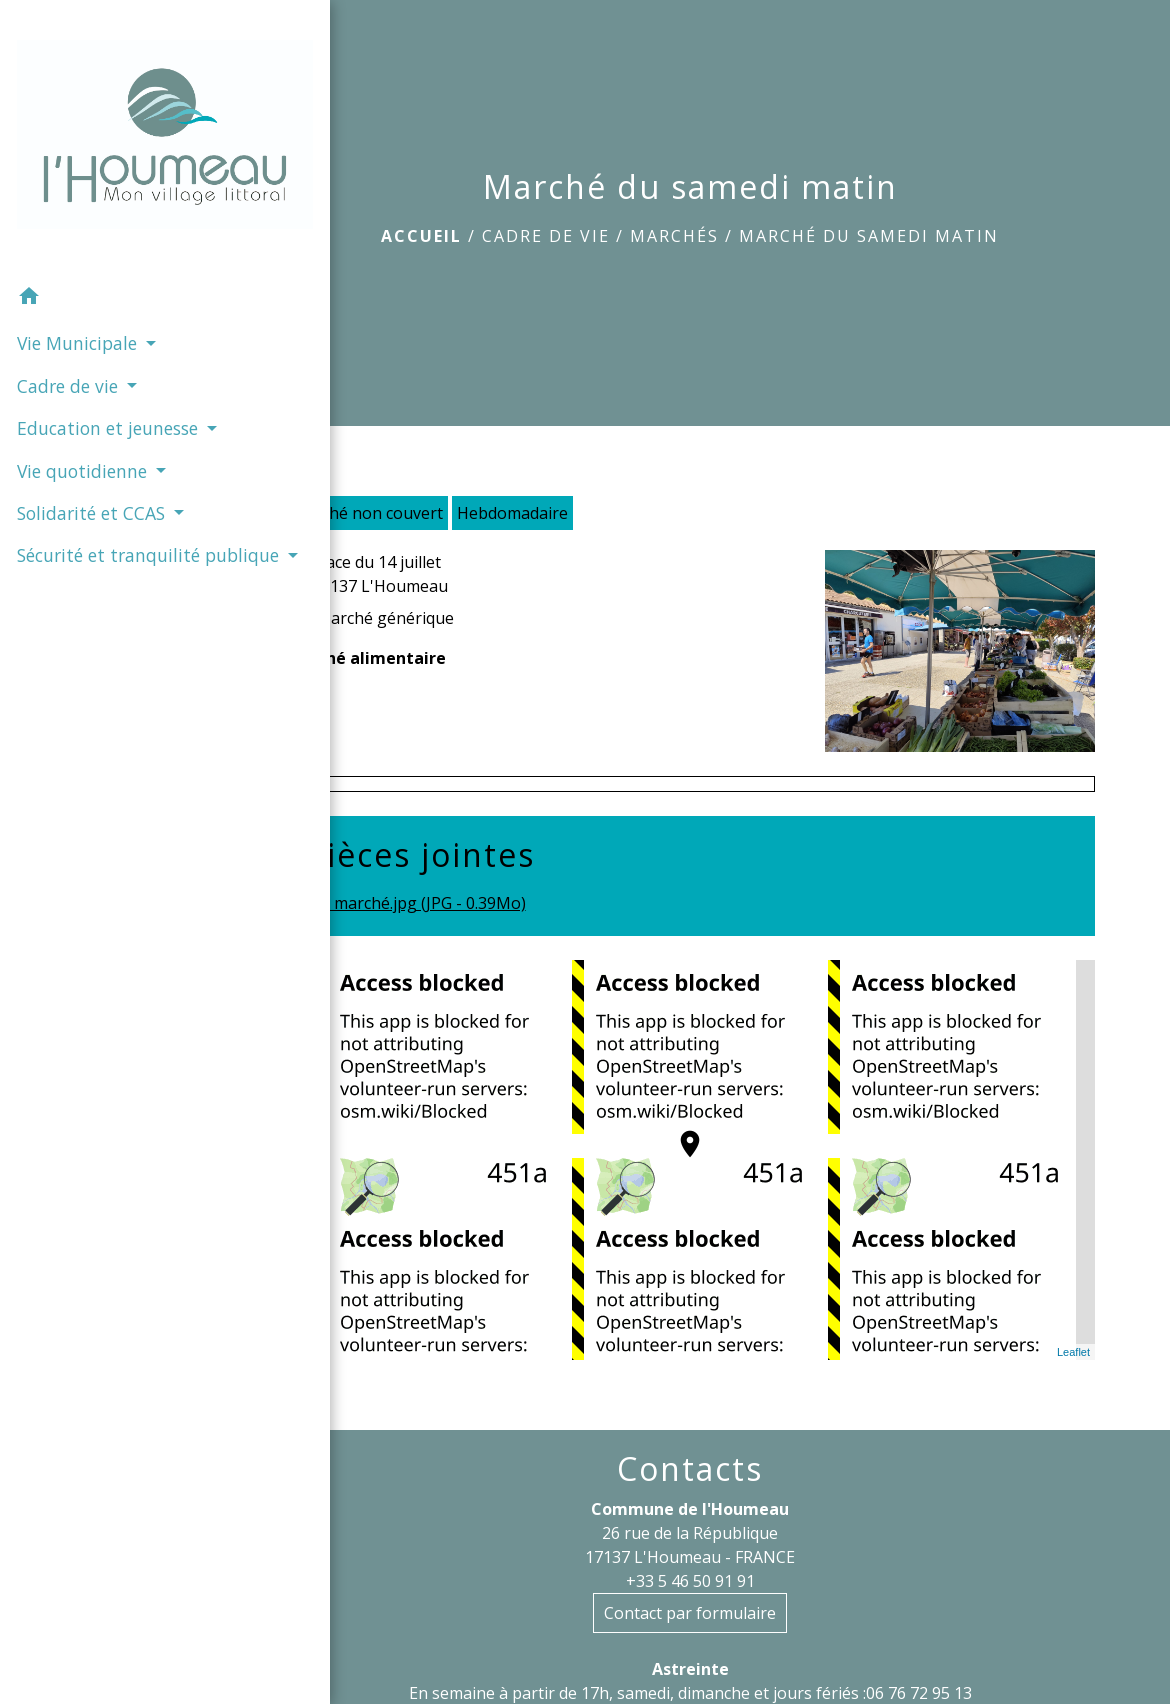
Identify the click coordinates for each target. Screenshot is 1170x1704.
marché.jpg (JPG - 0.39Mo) (416, 904)
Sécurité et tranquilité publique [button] (99, 520)
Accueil (421, 236)
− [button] (312, 1017)
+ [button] (312, 987)
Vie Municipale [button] (77, 269)
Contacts (690, 1469)
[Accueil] (105, 100)
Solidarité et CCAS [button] (91, 465)
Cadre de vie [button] (68, 311)
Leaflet (1073, 1352)
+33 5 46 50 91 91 (690, 1581)
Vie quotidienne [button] (82, 422)
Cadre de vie (546, 236)
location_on (680, 1134)
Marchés (674, 236)
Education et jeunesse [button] (68, 366)
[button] (105, 224)
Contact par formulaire (690, 1613)
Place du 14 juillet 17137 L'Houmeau (380, 574)
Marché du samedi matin (869, 236)
